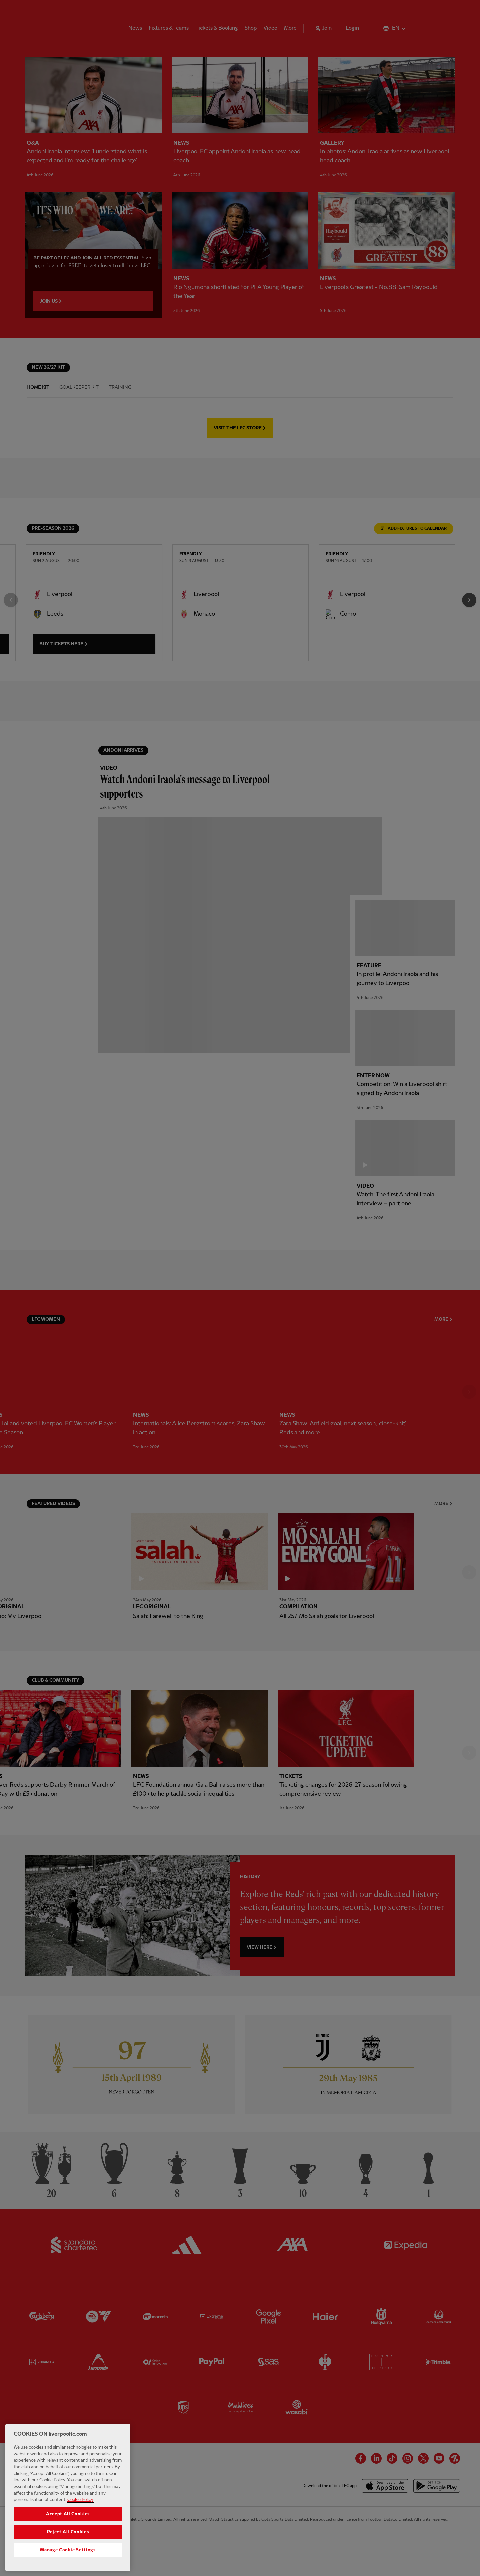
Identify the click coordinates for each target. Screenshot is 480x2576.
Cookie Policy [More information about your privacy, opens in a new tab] (80, 2499)
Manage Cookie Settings (67, 2550)
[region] (67, 2497)
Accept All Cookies (68, 2514)
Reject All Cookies (68, 2532)
